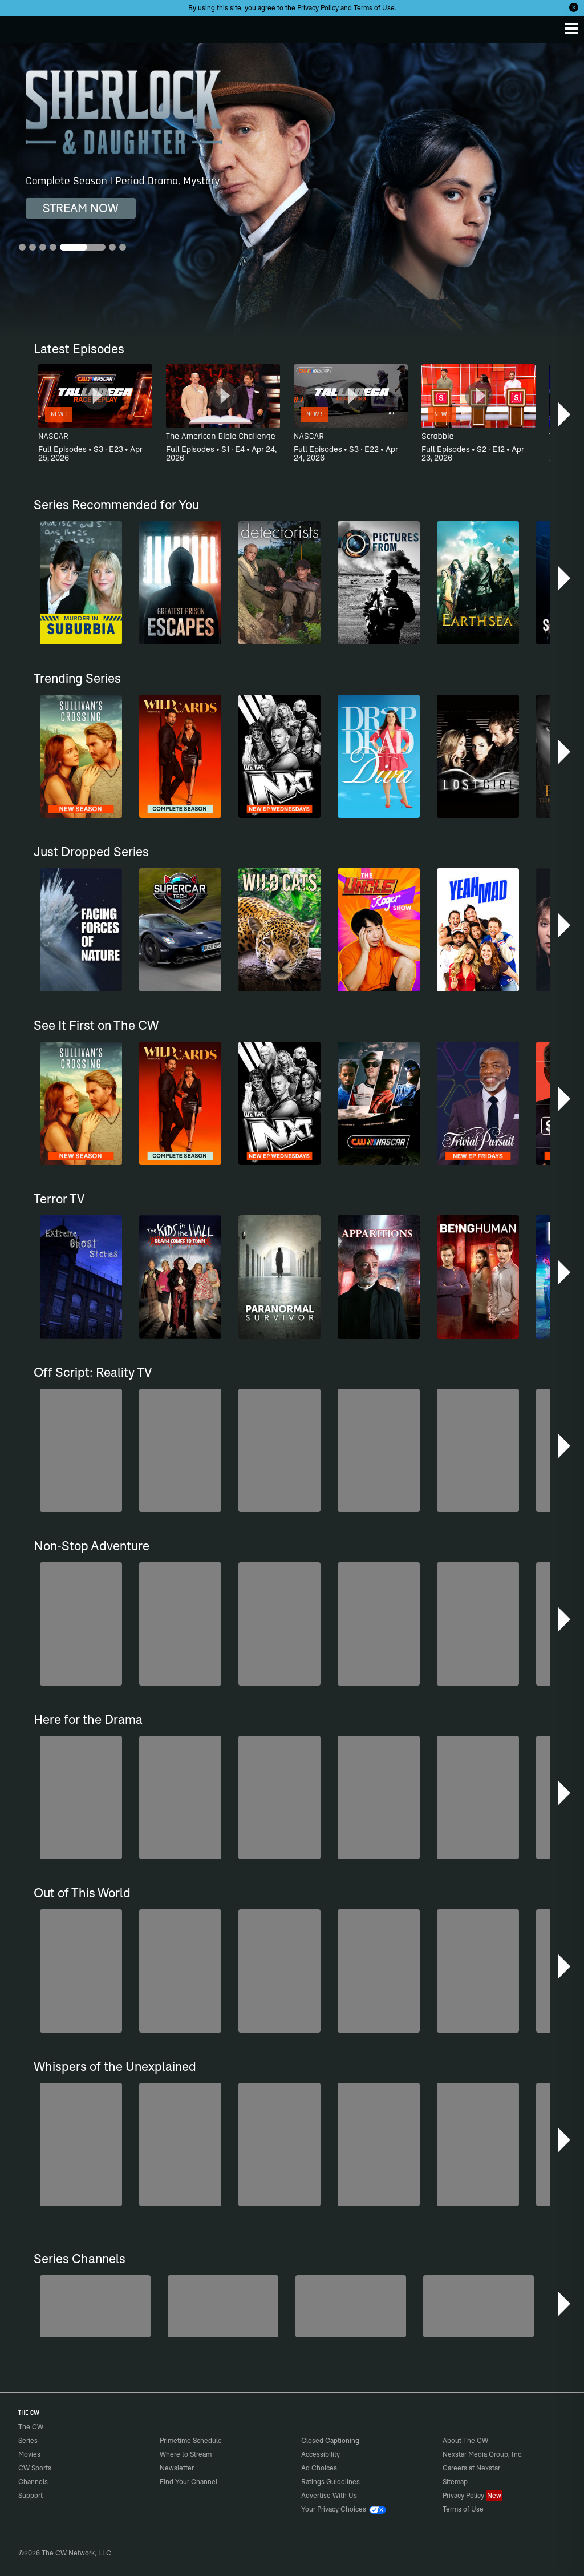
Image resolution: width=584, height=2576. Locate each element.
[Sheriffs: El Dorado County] (223, 2306)
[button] (565, 414)
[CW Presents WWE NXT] (351, 2306)
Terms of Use (374, 7)
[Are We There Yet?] (478, 2306)
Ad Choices (319, 2468)
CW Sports (34, 2468)
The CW (20, 27)
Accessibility (320, 2454)
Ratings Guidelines (330, 2481)
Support (30, 2495)
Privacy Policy (318, 7)
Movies (29, 2454)
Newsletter (177, 2468)
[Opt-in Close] (573, 7)
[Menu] (571, 28)
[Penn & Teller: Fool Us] (95, 2306)
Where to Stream (186, 2454)
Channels (33, 2481)
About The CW (465, 2440)
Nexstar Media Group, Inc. (483, 2454)
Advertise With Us (329, 2495)
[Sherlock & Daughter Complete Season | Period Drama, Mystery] (292, 189)
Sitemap (455, 2481)
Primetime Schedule (191, 2440)
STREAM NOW (81, 208)
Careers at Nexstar (471, 2468)
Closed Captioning (330, 2440)
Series (28, 2440)
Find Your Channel (188, 2481)
